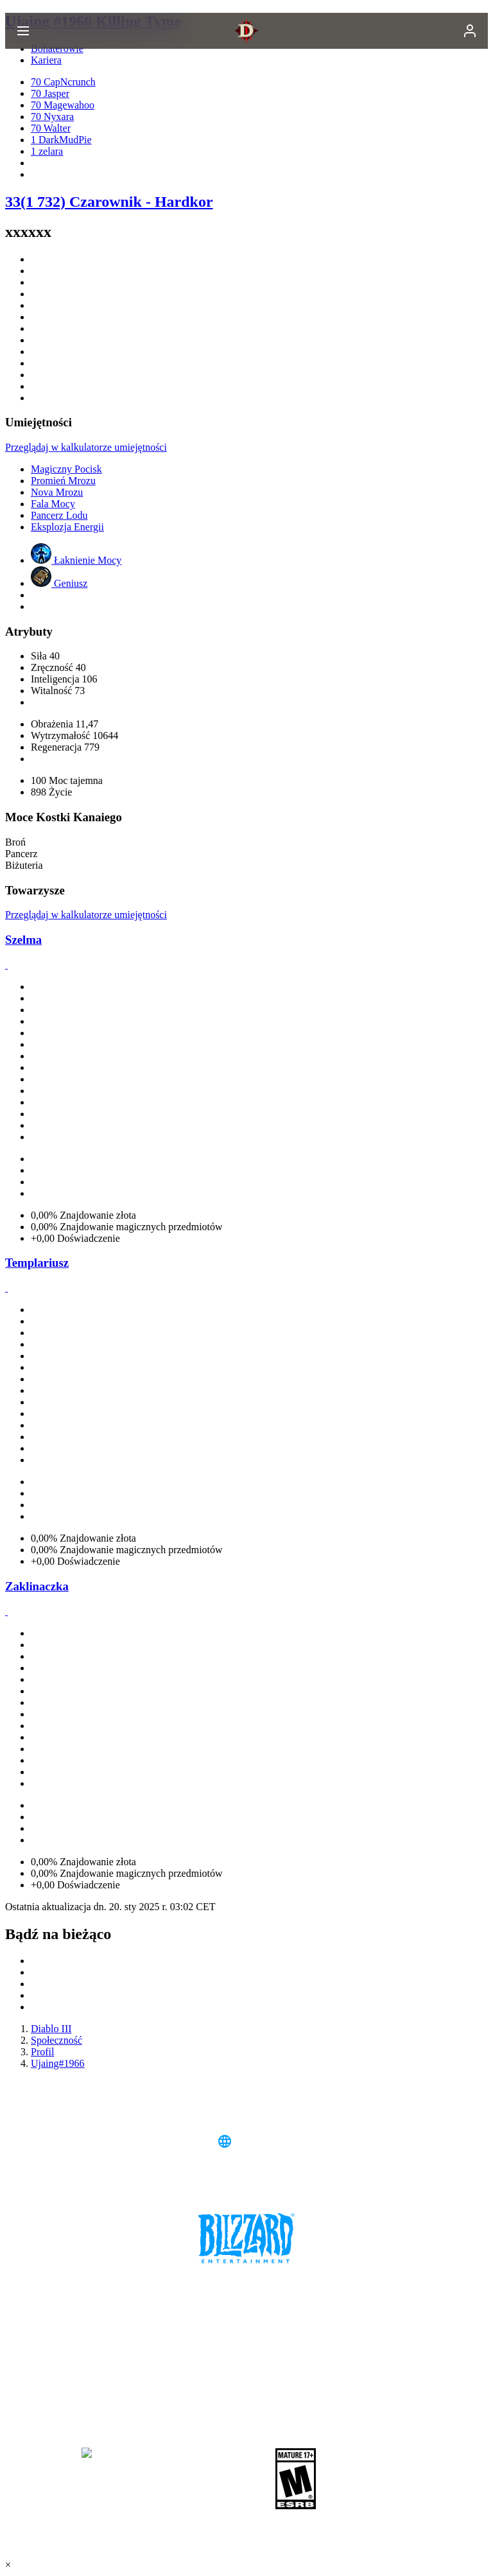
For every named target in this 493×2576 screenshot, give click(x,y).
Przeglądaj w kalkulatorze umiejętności (86, 447)
